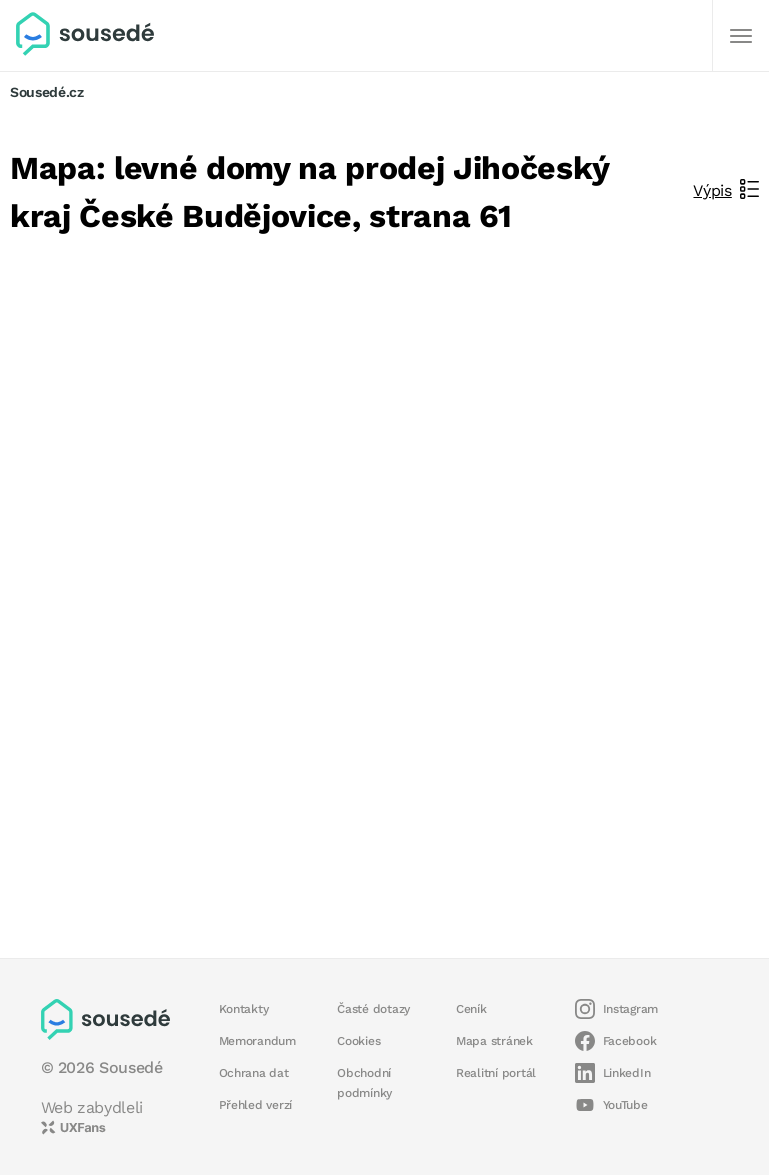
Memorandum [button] (257, 1041)
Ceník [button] (471, 1009)
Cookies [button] (358, 1041)
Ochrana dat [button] (254, 1073)
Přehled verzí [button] (256, 1105)
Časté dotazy (373, 1009)
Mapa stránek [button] (494, 1041)
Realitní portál (496, 1073)
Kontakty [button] (244, 1009)
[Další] (741, 36)
